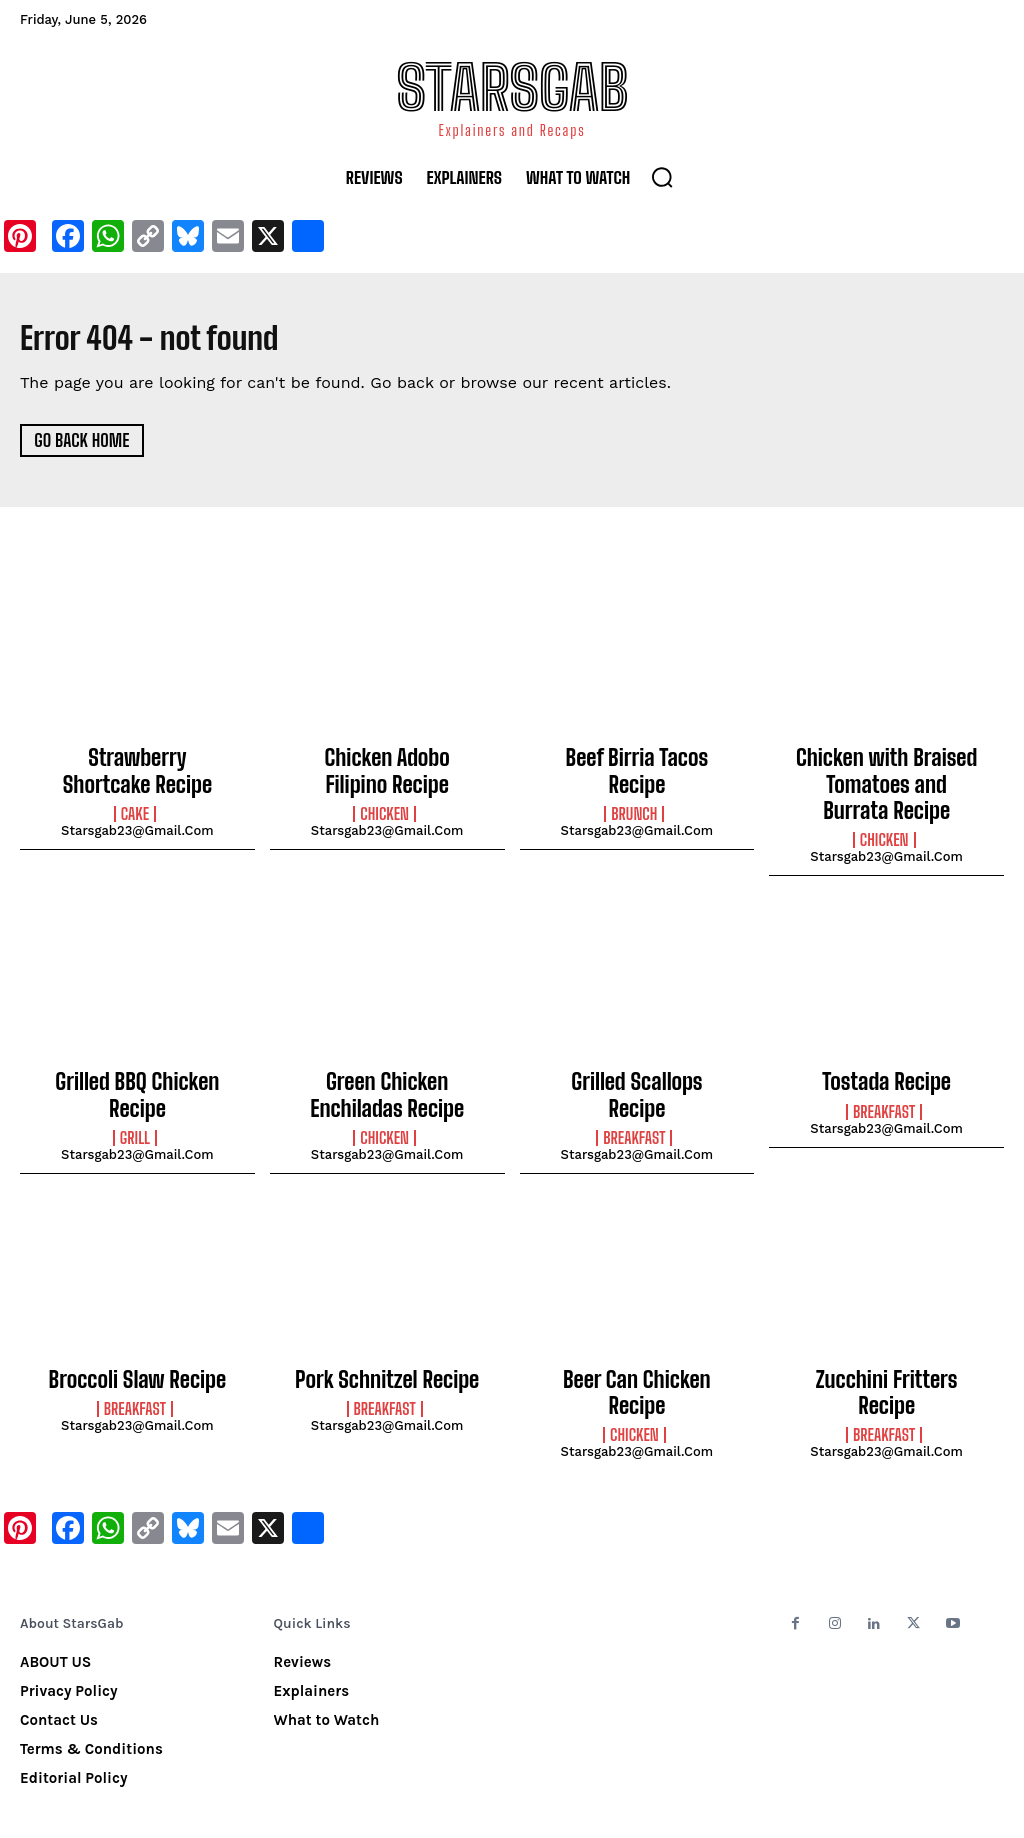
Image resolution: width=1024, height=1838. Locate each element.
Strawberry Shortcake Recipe (138, 768)
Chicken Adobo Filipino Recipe (387, 768)
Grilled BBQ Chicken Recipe (137, 1067)
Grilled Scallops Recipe (637, 1067)
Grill (135, 1094)
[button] (662, 177)
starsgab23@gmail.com (137, 822)
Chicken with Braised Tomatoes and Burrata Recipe (887, 778)
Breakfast (634, 1094)
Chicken (384, 806)
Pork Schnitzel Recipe (387, 1355)
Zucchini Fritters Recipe (886, 1355)
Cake (135, 806)
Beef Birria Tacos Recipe (636, 757)
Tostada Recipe (886, 1067)
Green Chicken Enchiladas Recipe (387, 1078)
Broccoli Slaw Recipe (137, 1355)
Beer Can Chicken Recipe (636, 1355)
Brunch (634, 785)
